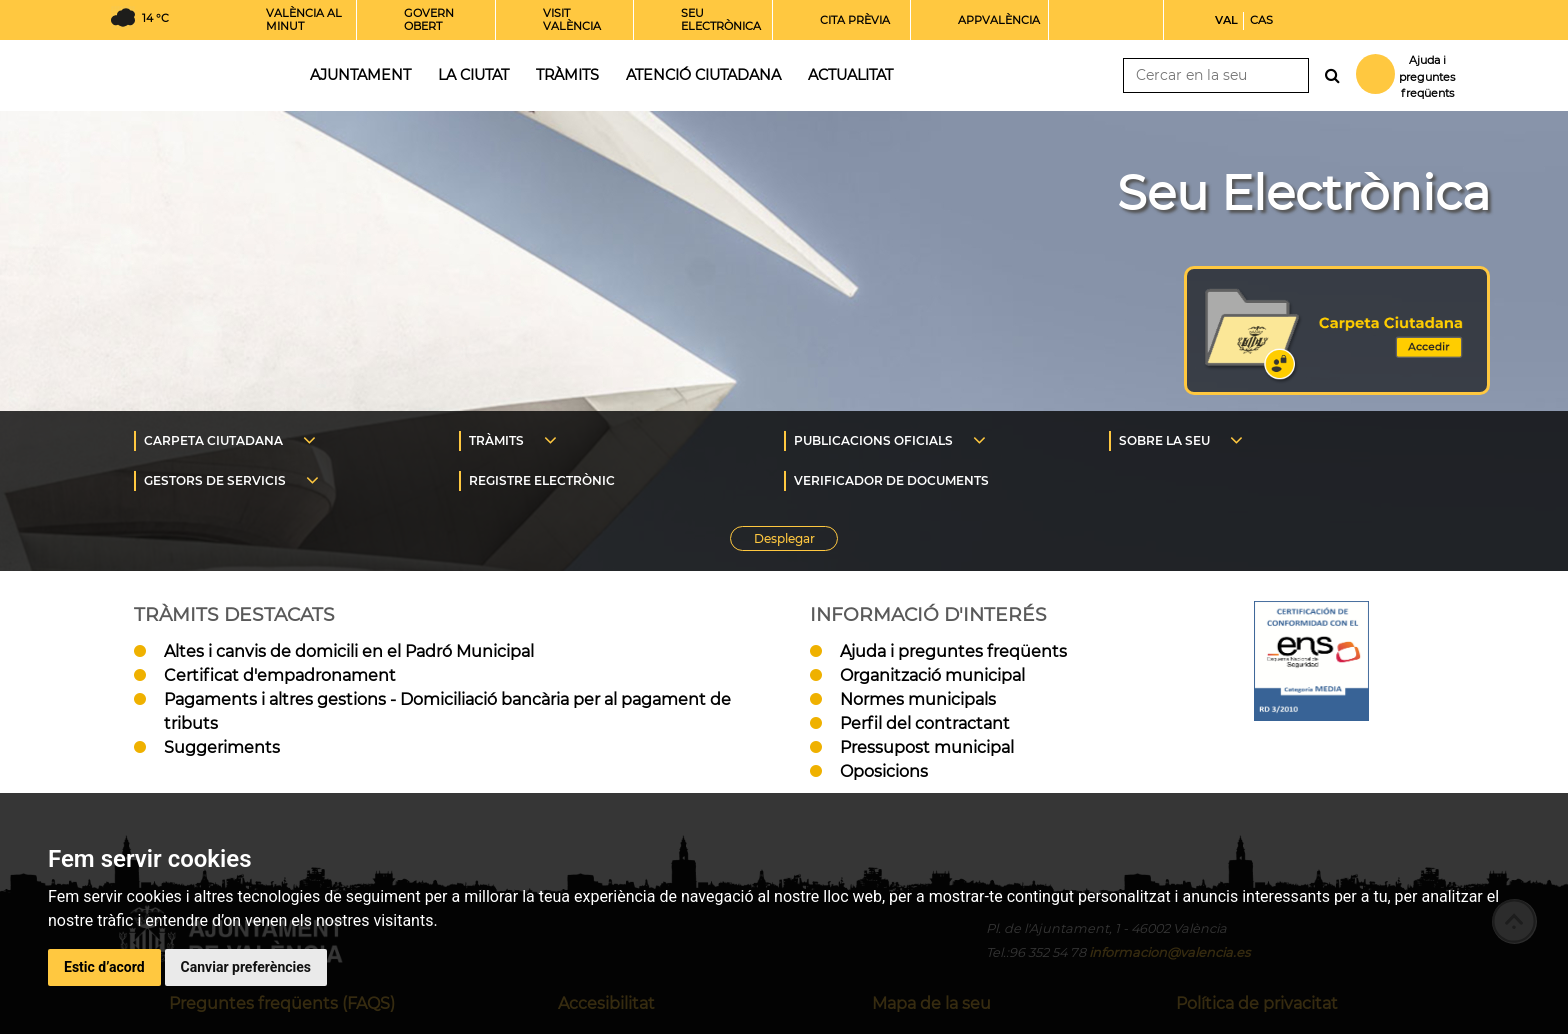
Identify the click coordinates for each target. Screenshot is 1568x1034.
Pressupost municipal (927, 747)
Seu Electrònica (1303, 193)
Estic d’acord (104, 967)
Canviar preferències (246, 967)
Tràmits (567, 75)
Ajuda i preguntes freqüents (953, 651)
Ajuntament (360, 75)
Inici (193, 73)
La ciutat (473, 75)
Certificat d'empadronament (280, 675)
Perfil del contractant (925, 723)
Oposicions (884, 771)
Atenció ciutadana (703, 75)
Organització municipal (932, 675)
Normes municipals (918, 699)
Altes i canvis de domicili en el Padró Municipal (349, 651)
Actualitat (850, 75)
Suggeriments (222, 747)
